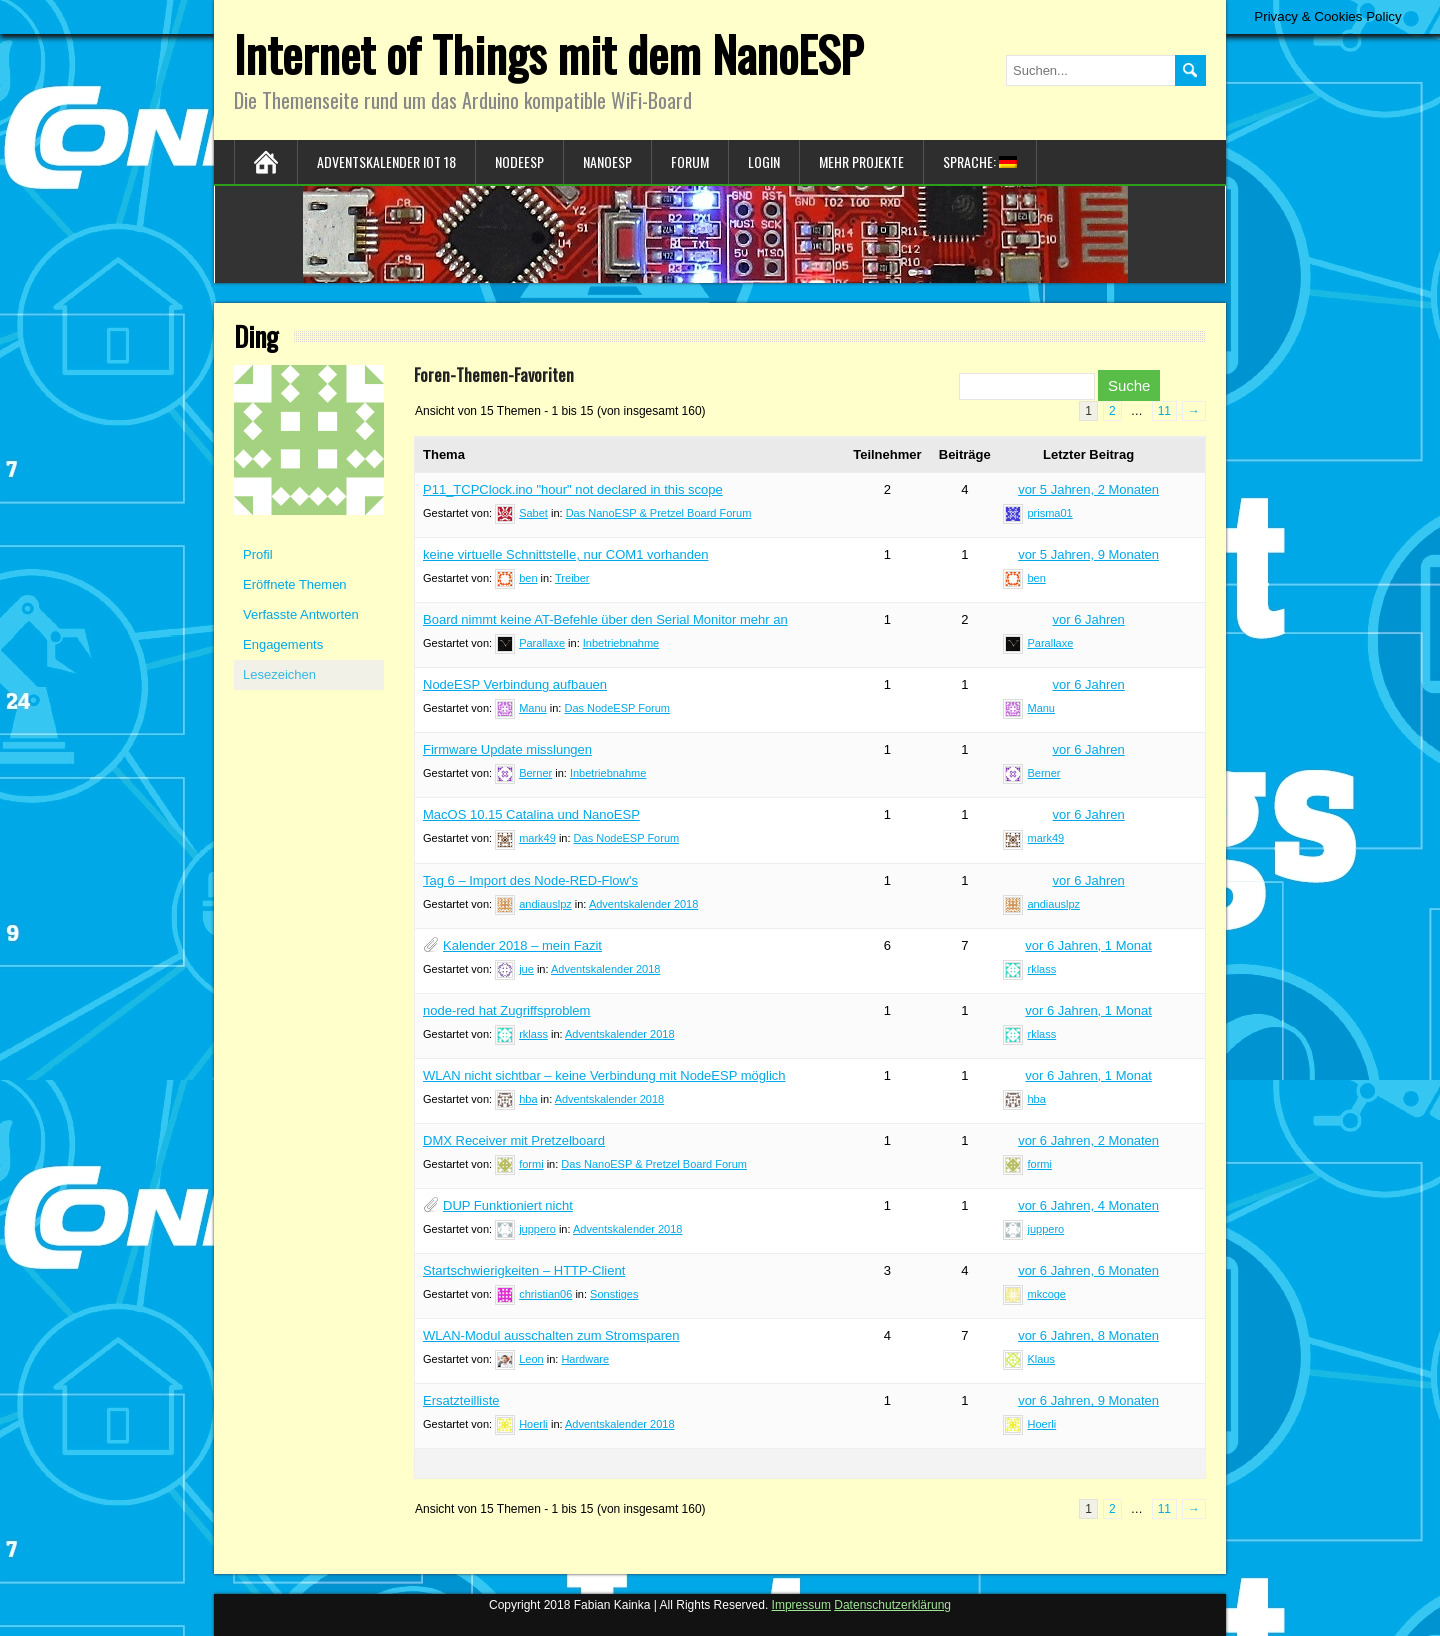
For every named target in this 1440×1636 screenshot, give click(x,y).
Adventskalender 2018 (643, 904)
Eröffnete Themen (295, 584)
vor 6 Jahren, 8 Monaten (1088, 1335)
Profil (258, 554)
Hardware (585, 1359)
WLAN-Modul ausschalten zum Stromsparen (551, 1335)
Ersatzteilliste (461, 1400)
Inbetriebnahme (621, 643)
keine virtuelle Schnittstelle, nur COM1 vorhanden (565, 554)
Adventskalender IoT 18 (386, 161)
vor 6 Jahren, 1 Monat (1088, 945)
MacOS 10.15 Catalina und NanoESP (531, 814)
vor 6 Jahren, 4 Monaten (1088, 1205)
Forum (690, 161)
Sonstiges (614, 1294)
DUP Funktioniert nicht (508, 1205)
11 (1164, 411)
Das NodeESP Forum (617, 708)
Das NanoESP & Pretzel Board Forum (659, 513)
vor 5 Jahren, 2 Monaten (1088, 489)
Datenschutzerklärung (892, 1605)
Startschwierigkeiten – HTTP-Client (524, 1270)
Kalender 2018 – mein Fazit (522, 945)
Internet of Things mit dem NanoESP (548, 53)
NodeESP (519, 161)
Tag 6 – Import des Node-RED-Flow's (530, 880)
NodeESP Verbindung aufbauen (515, 684)
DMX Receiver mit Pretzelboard (514, 1140)
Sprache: (980, 161)
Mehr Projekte (861, 161)
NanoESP (607, 161)
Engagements (283, 644)
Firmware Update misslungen (507, 749)
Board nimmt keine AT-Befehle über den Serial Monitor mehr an (605, 619)
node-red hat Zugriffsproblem (506, 1010)
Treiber (572, 578)
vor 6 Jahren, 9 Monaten (1088, 1400)
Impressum (801, 1605)
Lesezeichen (279, 674)
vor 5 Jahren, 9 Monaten (1088, 554)
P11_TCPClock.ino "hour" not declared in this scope (573, 489)
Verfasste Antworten (301, 614)
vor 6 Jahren (1088, 619)
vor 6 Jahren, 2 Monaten (1088, 1140)
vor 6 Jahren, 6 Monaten (1088, 1270)
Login (764, 161)
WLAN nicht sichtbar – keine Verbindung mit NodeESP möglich (604, 1075)
